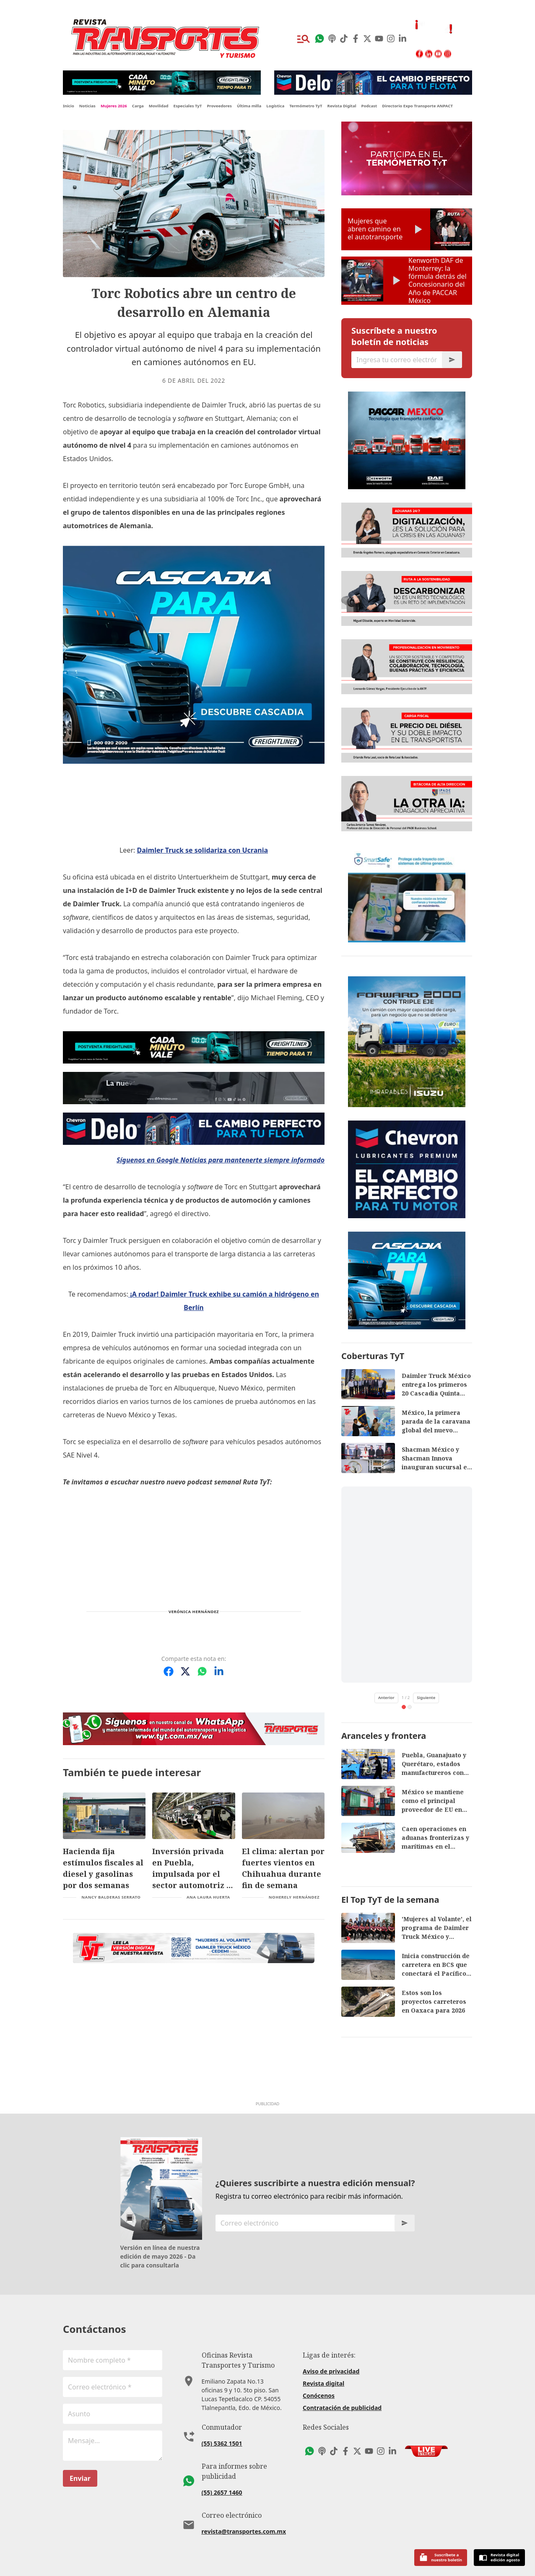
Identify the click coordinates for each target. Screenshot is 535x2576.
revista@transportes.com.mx (244, 2531)
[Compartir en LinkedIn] (219, 1671)
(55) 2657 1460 (222, 2492)
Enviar (80, 2478)
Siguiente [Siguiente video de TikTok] (426, 1697)
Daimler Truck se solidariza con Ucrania (202, 850)
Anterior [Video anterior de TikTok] (386, 1697)
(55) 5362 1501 (222, 2443)
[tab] (404, 1707)
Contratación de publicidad (342, 2408)
